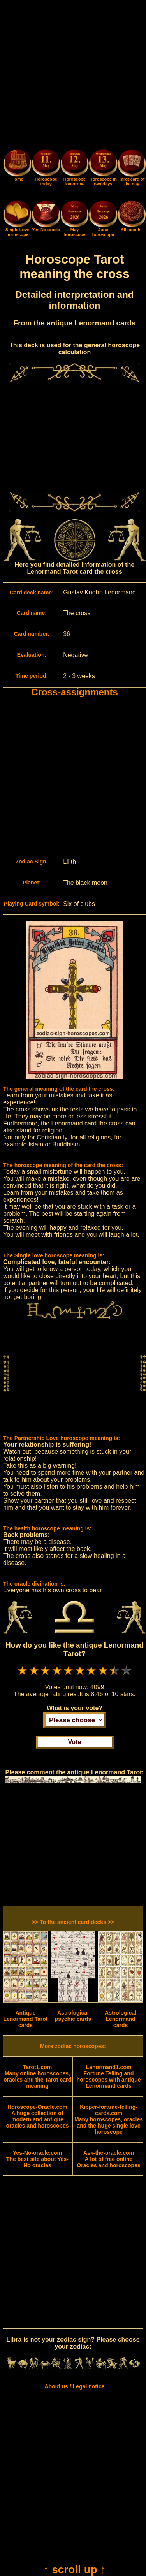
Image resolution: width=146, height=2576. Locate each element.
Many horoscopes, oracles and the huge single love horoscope (108, 2119)
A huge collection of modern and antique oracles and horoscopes (37, 2116)
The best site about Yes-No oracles (37, 2159)
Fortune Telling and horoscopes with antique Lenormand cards (109, 2076)
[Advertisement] (73, 76)
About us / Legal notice (74, 2386)
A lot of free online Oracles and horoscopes (108, 2159)
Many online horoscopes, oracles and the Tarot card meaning (37, 2076)
